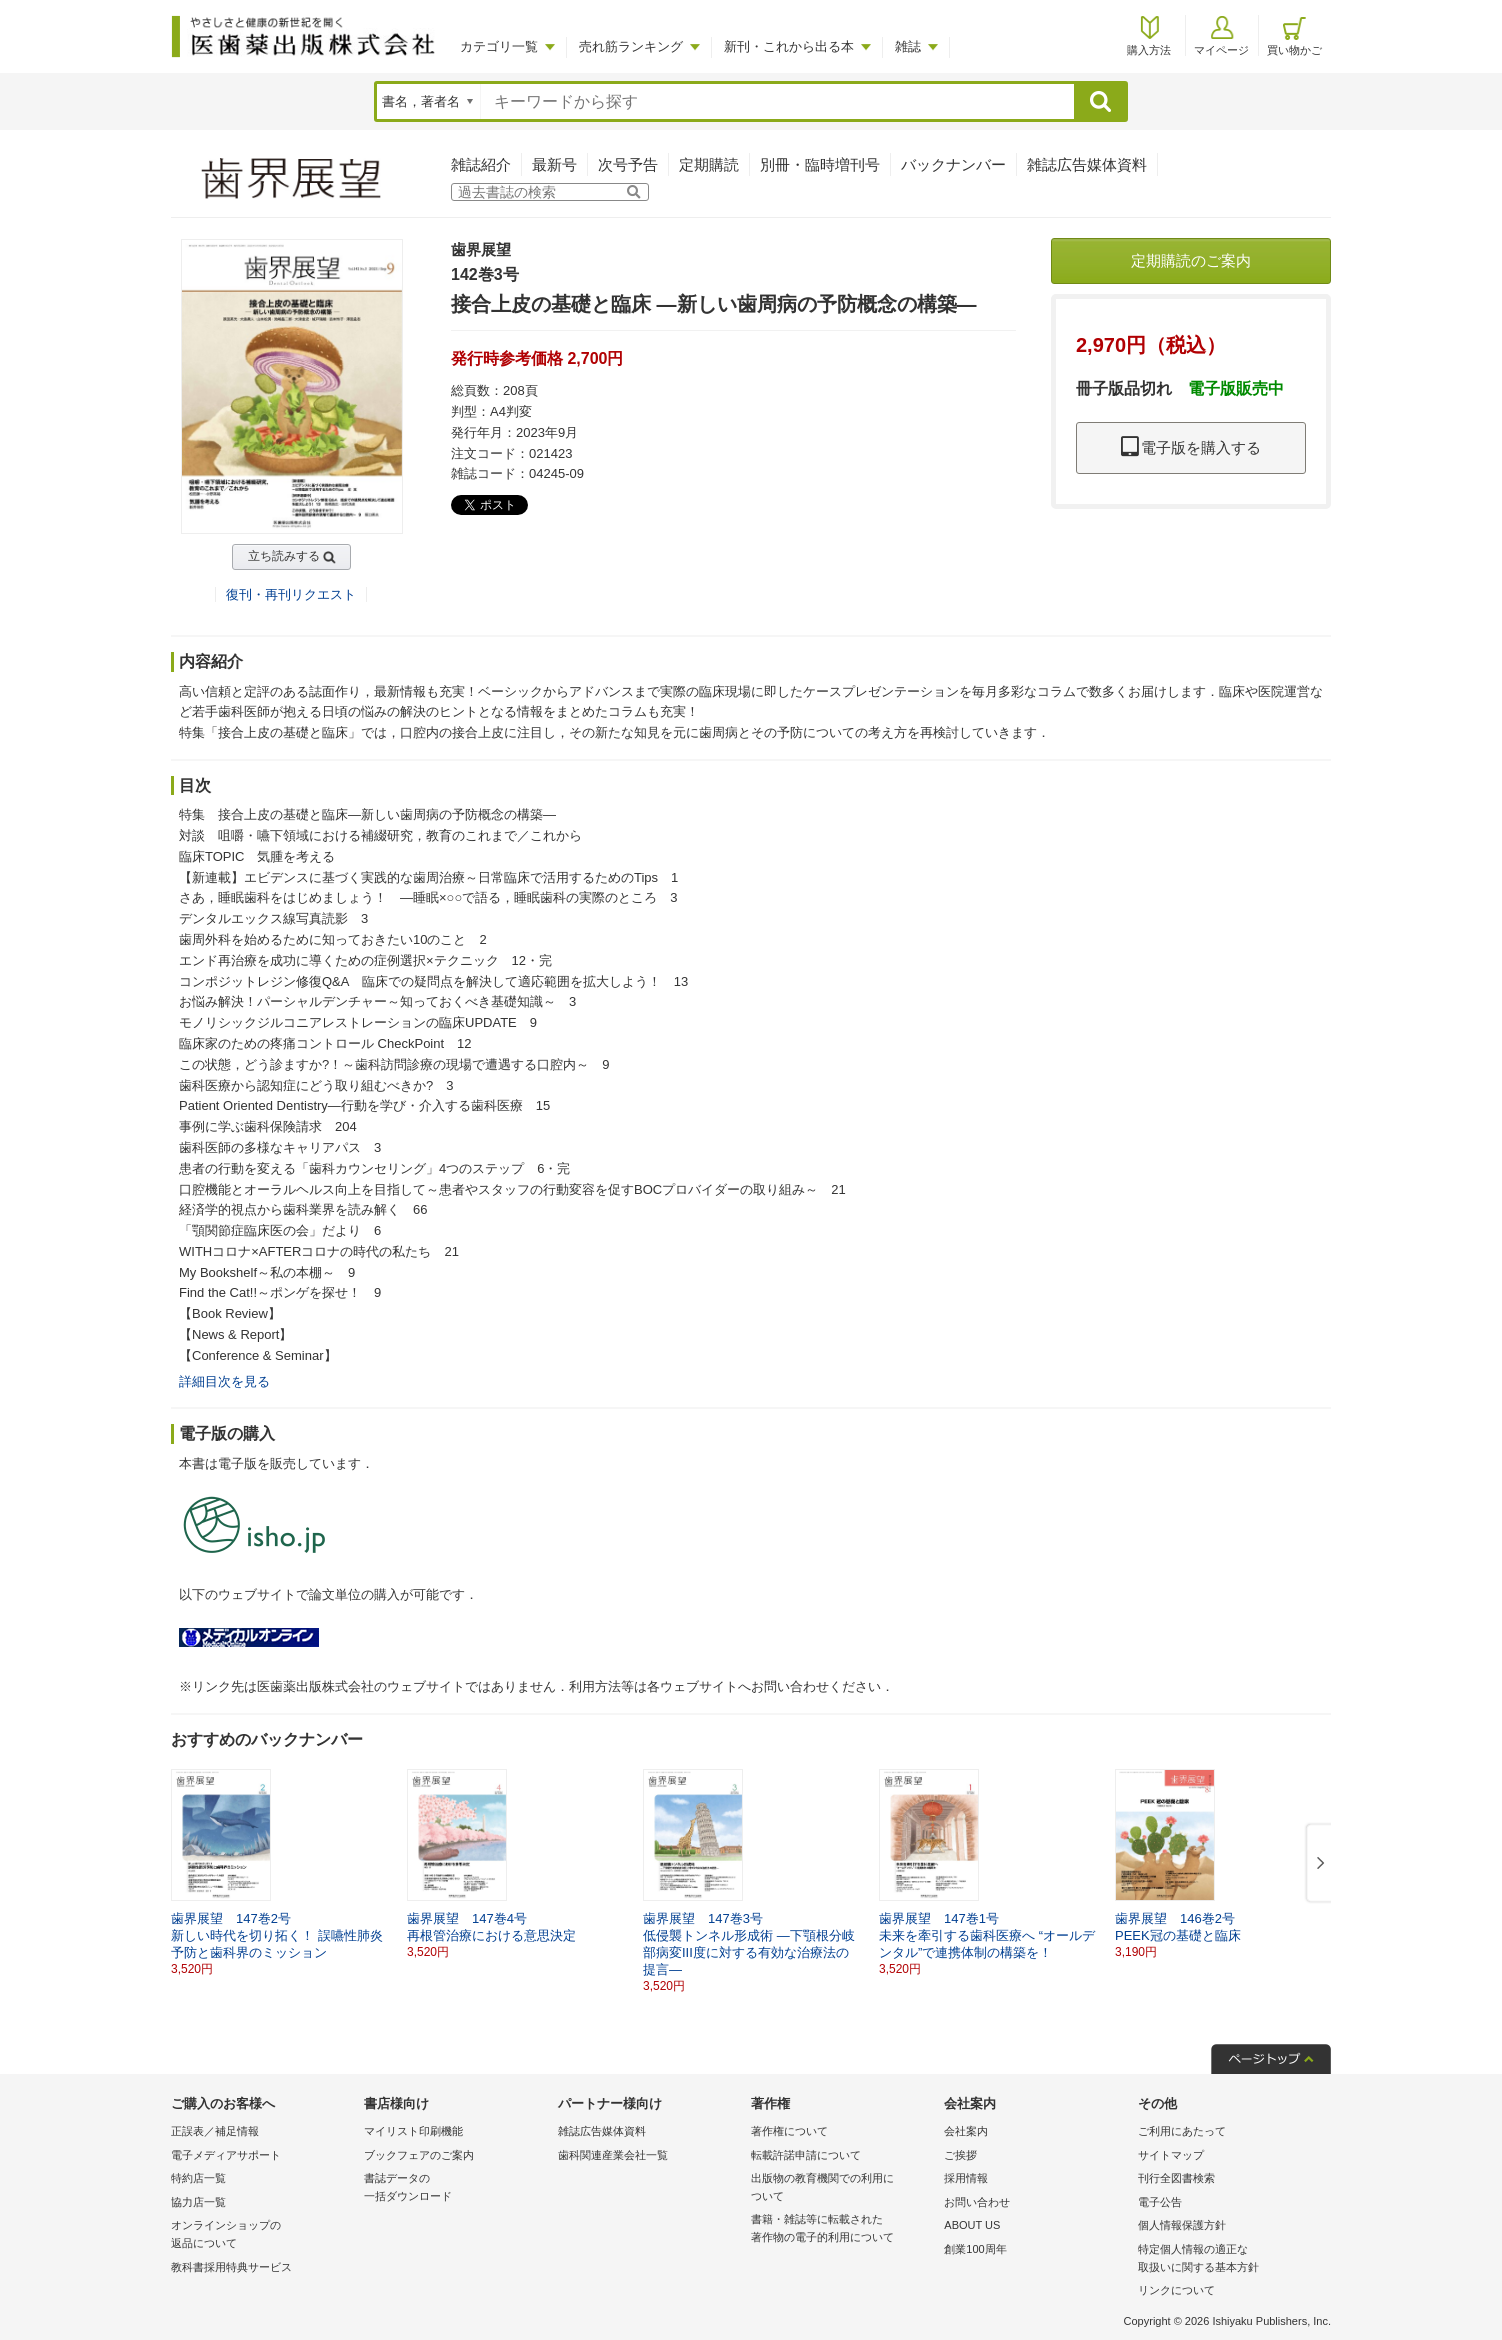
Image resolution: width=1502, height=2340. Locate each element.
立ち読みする (284, 556)
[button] (1317, 1864)
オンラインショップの (262, 2235)
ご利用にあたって (1182, 2131)
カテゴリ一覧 (499, 46)
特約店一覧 (198, 2178)
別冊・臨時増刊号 (820, 164)
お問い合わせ (977, 2202)
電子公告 (1160, 2202)
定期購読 (709, 164)
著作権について (789, 2131)
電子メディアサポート (226, 2155)
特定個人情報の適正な (1229, 2259)
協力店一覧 (198, 2202)
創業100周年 (975, 2249)
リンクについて (1176, 2290)
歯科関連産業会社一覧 (613, 2155)
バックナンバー (953, 164)
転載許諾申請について (806, 2155)
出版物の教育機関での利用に (842, 2188)
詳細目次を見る (224, 1381)
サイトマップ (1171, 2155)
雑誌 (908, 46)
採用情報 (966, 2178)
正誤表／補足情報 (215, 2131)
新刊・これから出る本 (789, 46)
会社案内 (966, 2131)
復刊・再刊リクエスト (291, 594)
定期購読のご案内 (1191, 260)
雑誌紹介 (481, 164)
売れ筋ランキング (631, 46)
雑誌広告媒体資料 (1087, 164)
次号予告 (628, 164)
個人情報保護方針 (1182, 2225)
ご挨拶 (960, 2155)
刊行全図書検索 (1176, 2178)
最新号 (554, 164)
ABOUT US (972, 2225)
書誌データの (455, 2188)
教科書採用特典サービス (231, 2267)
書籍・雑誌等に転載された (842, 2229)
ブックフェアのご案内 (419, 2155)
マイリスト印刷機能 (413, 2131)
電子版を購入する (1191, 447)
